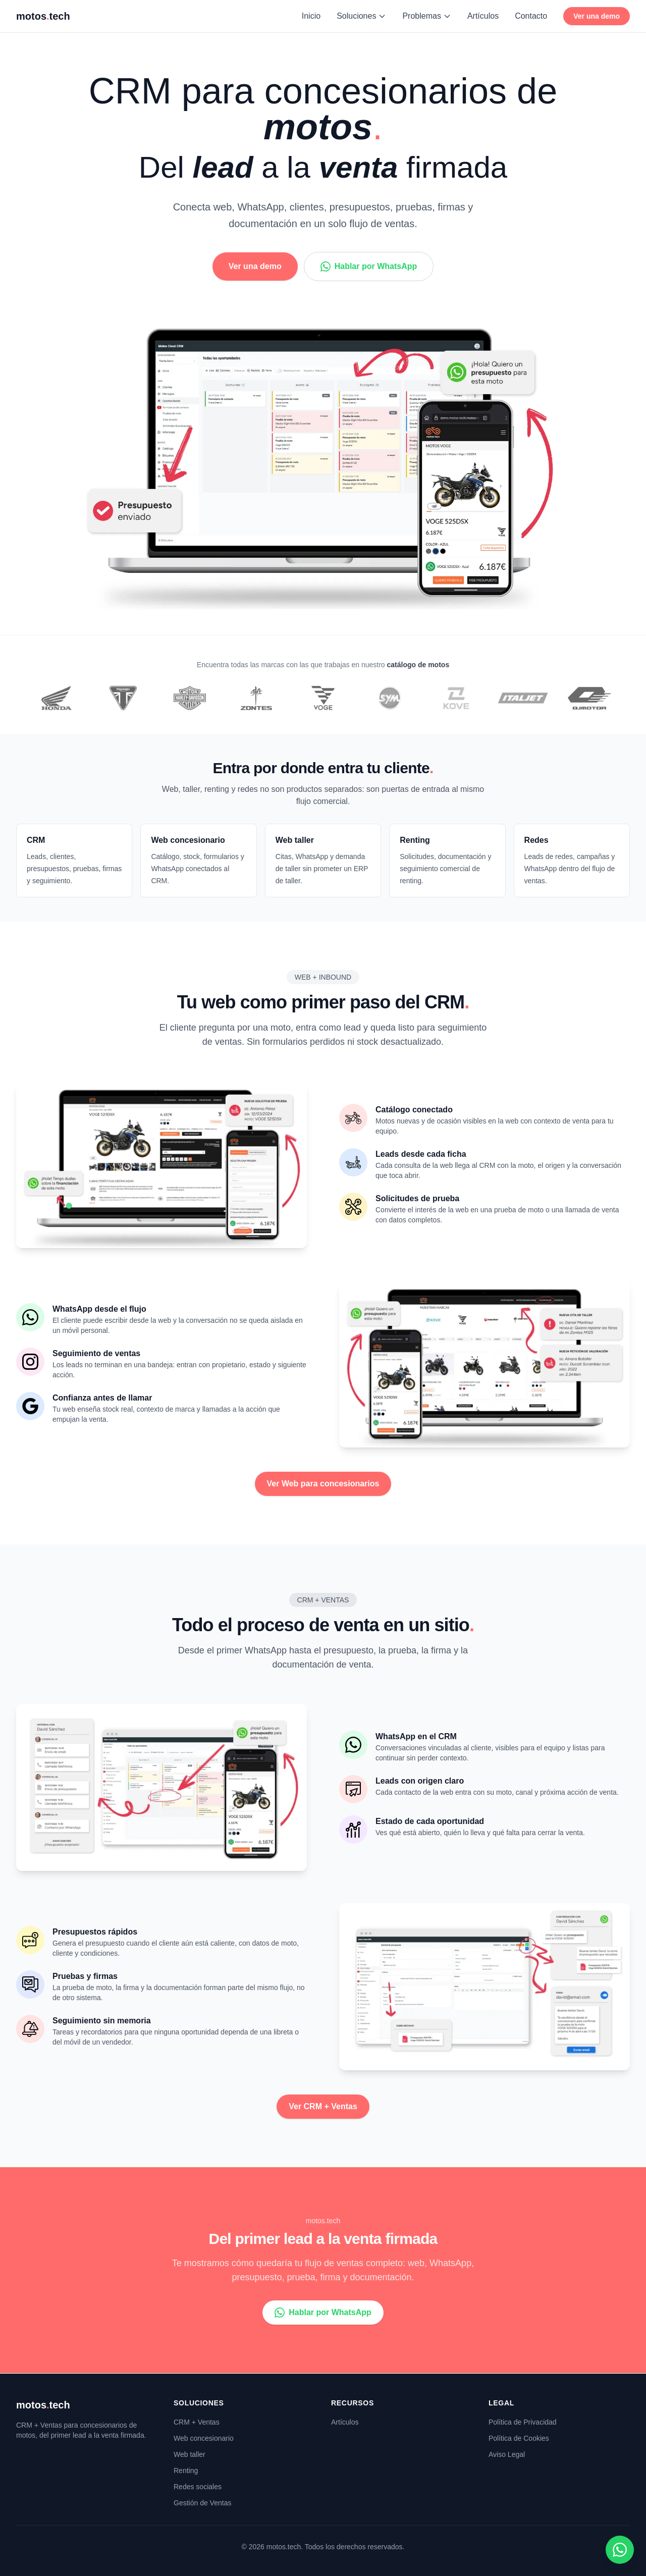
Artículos (483, 16)
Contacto (531, 16)
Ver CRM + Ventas (323, 2106)
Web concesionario (204, 2438)
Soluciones (361, 16)
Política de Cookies (519, 2438)
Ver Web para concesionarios (323, 1483)
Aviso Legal (507, 2454)
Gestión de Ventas (202, 2503)
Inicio (311, 16)
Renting (186, 2470)
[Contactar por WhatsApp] (620, 2550)
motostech (43, 2404)
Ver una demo (596, 16)
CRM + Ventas (197, 2422)
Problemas (426, 16)
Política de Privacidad (523, 2422)
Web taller (189, 2454)
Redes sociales (198, 2487)
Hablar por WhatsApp (368, 266)
